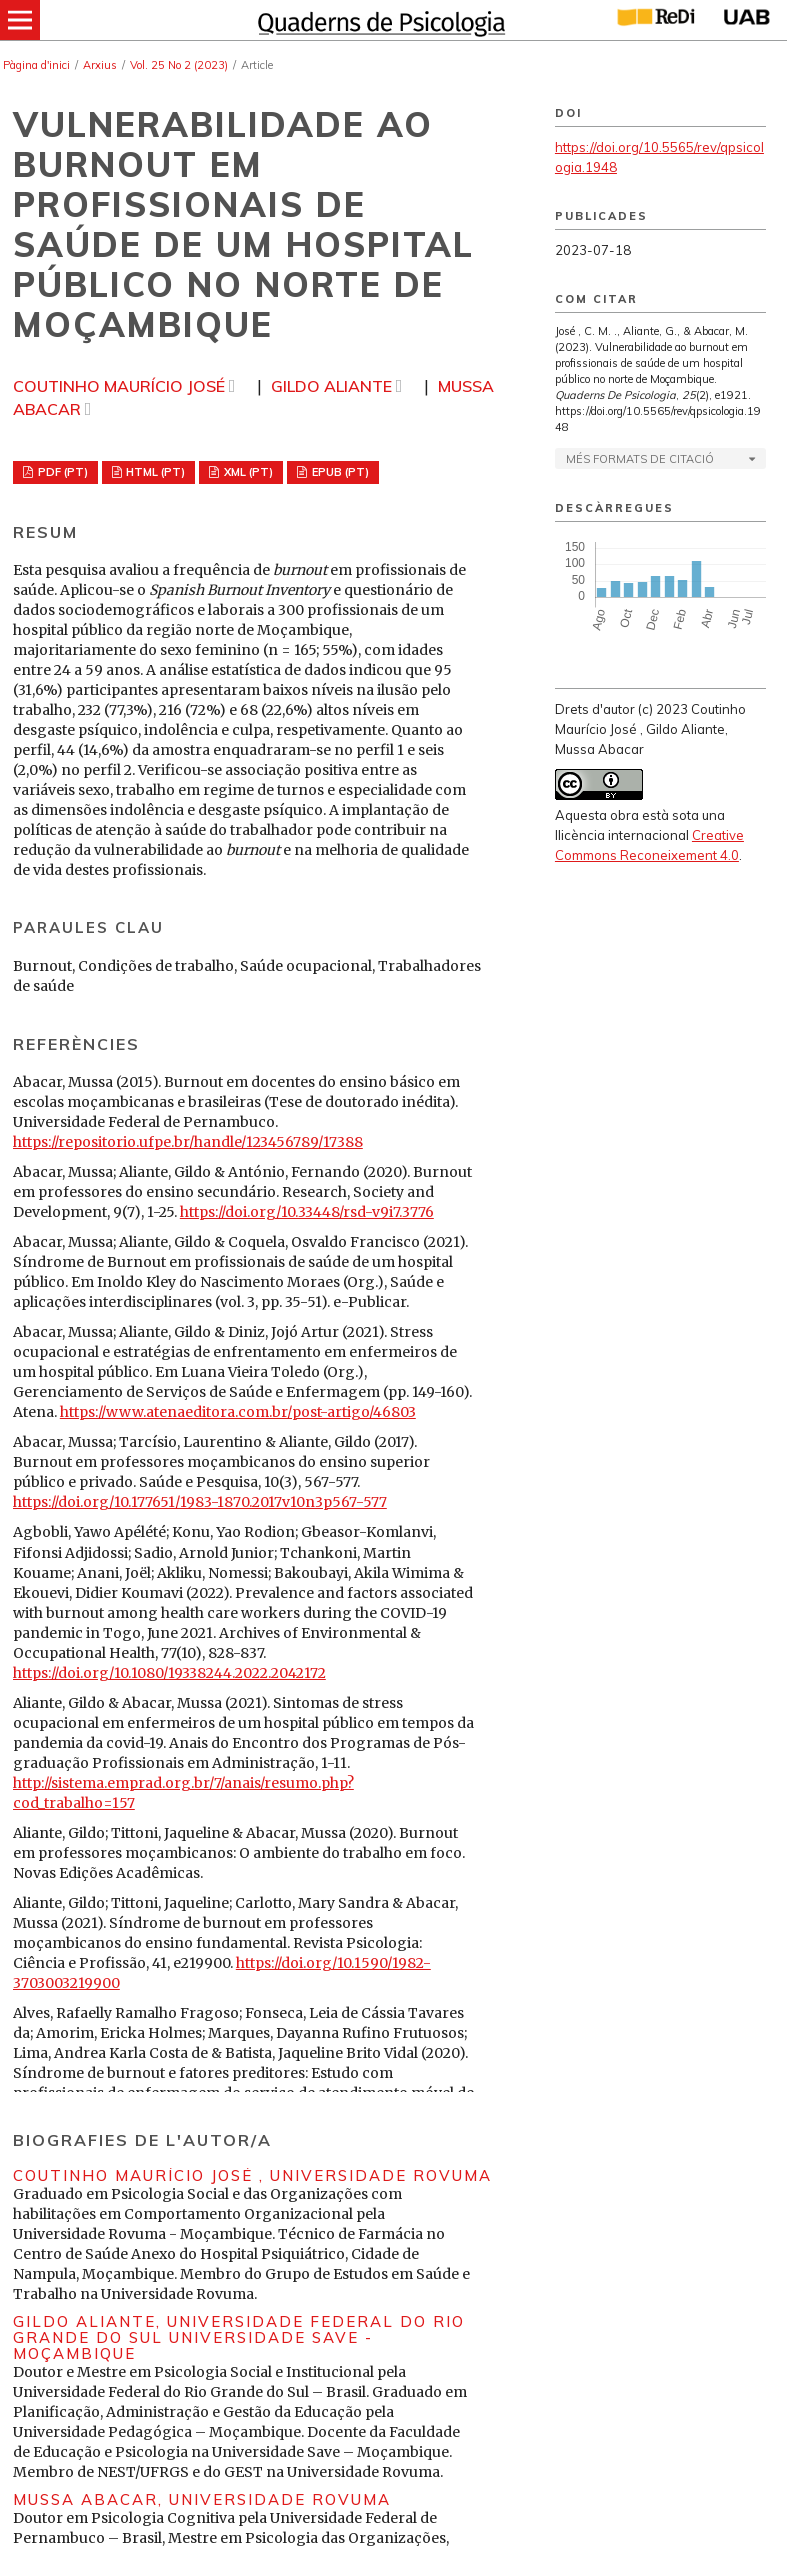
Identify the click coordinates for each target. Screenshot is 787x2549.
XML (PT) (247, 472)
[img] (379, 20)
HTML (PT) (154, 472)
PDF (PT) (61, 472)
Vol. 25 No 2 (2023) (179, 65)
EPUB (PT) (339, 472)
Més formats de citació (640, 459)
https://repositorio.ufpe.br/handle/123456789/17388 (188, 1142)
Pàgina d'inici (36, 65)
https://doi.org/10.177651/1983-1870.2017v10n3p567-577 (200, 1502)
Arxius (100, 65)
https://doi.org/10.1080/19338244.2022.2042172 (169, 1673)
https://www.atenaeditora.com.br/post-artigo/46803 (238, 1412)
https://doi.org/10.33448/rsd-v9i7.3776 (307, 1212)
